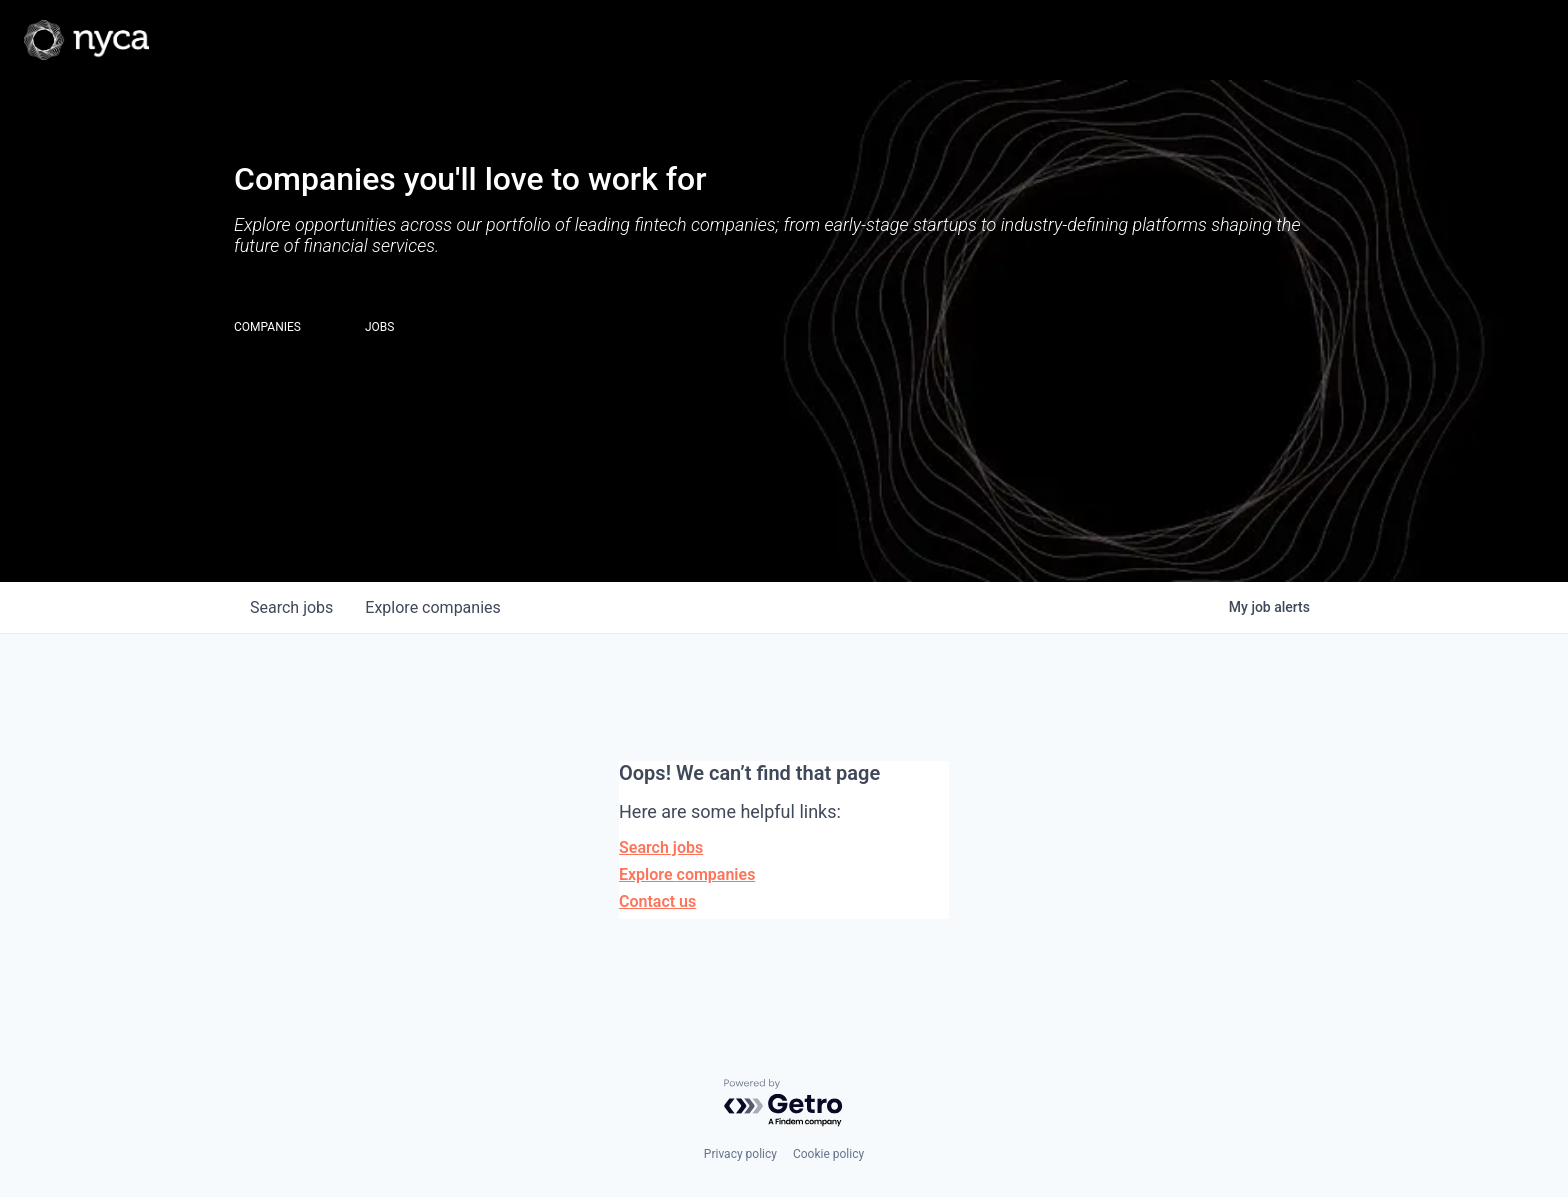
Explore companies (687, 874)
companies (432, 607)
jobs (291, 607)
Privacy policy (740, 1154)
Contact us (657, 901)
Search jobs (661, 847)
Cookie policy (828, 1154)
